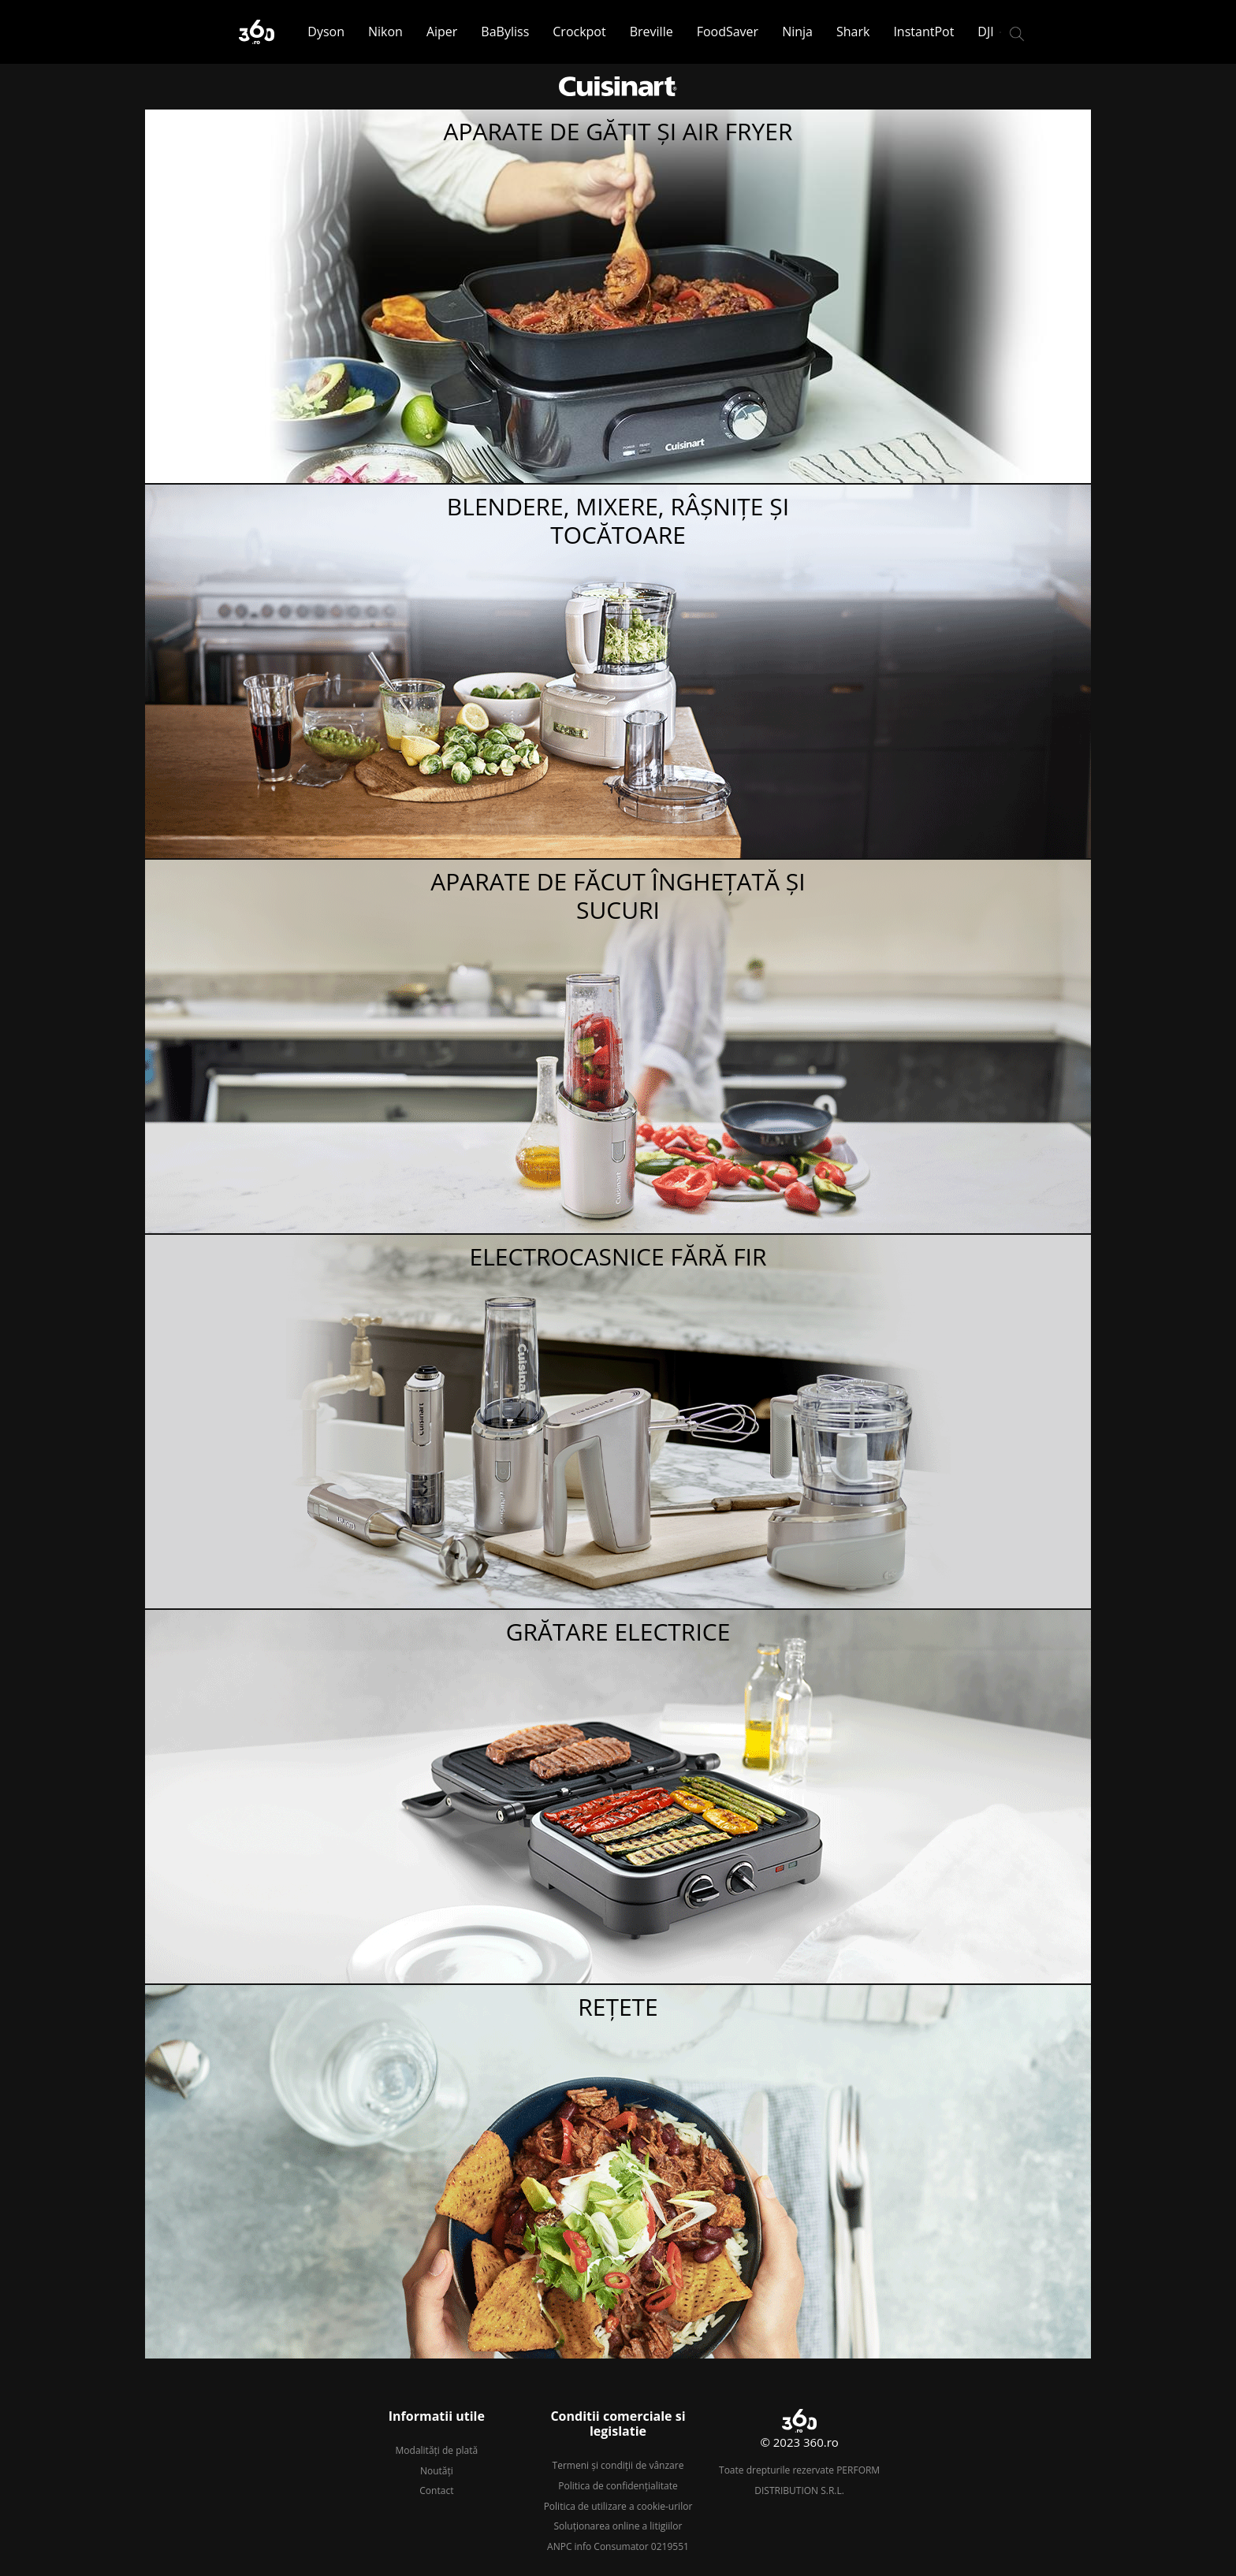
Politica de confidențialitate (617, 2485)
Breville (651, 31)
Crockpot (579, 31)
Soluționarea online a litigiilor (618, 2526)
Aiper (441, 31)
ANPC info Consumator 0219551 (618, 2546)
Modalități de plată (437, 2450)
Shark (852, 31)
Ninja (797, 31)
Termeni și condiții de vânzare (618, 2465)
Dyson (325, 31)
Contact (436, 2490)
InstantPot (923, 31)
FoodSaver (727, 31)
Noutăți (436, 2470)
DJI (985, 31)
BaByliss (505, 31)
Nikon (385, 31)
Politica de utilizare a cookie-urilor (618, 2506)
